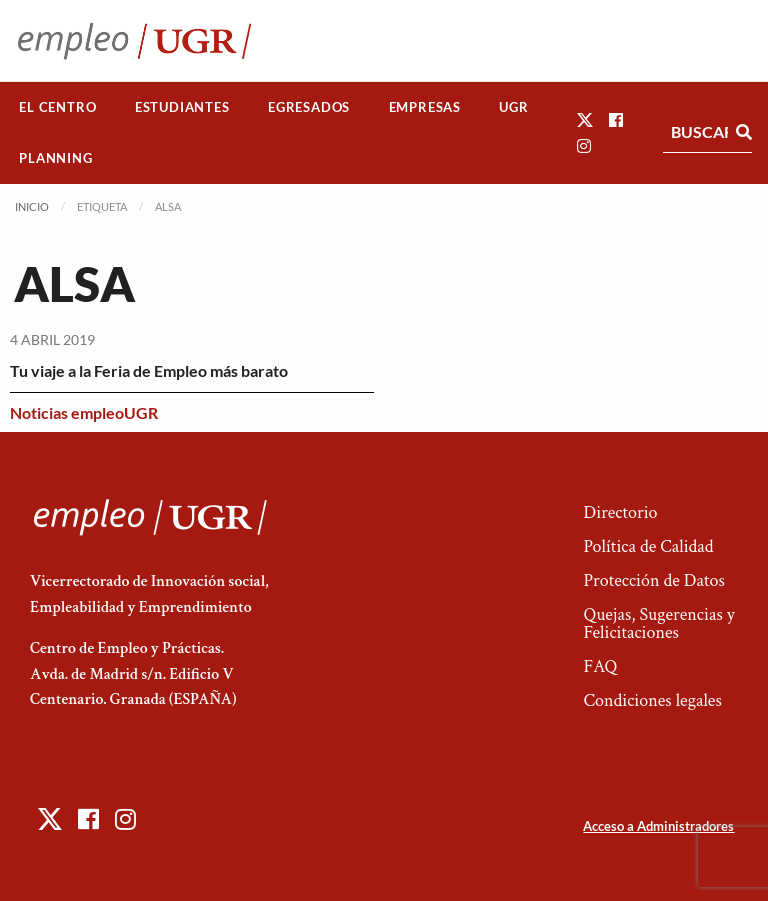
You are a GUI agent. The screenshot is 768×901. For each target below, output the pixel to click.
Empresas (425, 107)
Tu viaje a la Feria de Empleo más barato (149, 370)
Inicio (32, 206)
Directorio (620, 512)
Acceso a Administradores (658, 826)
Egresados (309, 107)
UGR (513, 107)
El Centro (57, 107)
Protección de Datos (653, 580)
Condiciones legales (652, 700)
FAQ (600, 666)
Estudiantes (182, 107)
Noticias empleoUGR (84, 412)
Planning (55, 158)
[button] (585, 119)
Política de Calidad (648, 546)
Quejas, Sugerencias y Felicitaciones (658, 623)
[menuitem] (58, 107)
